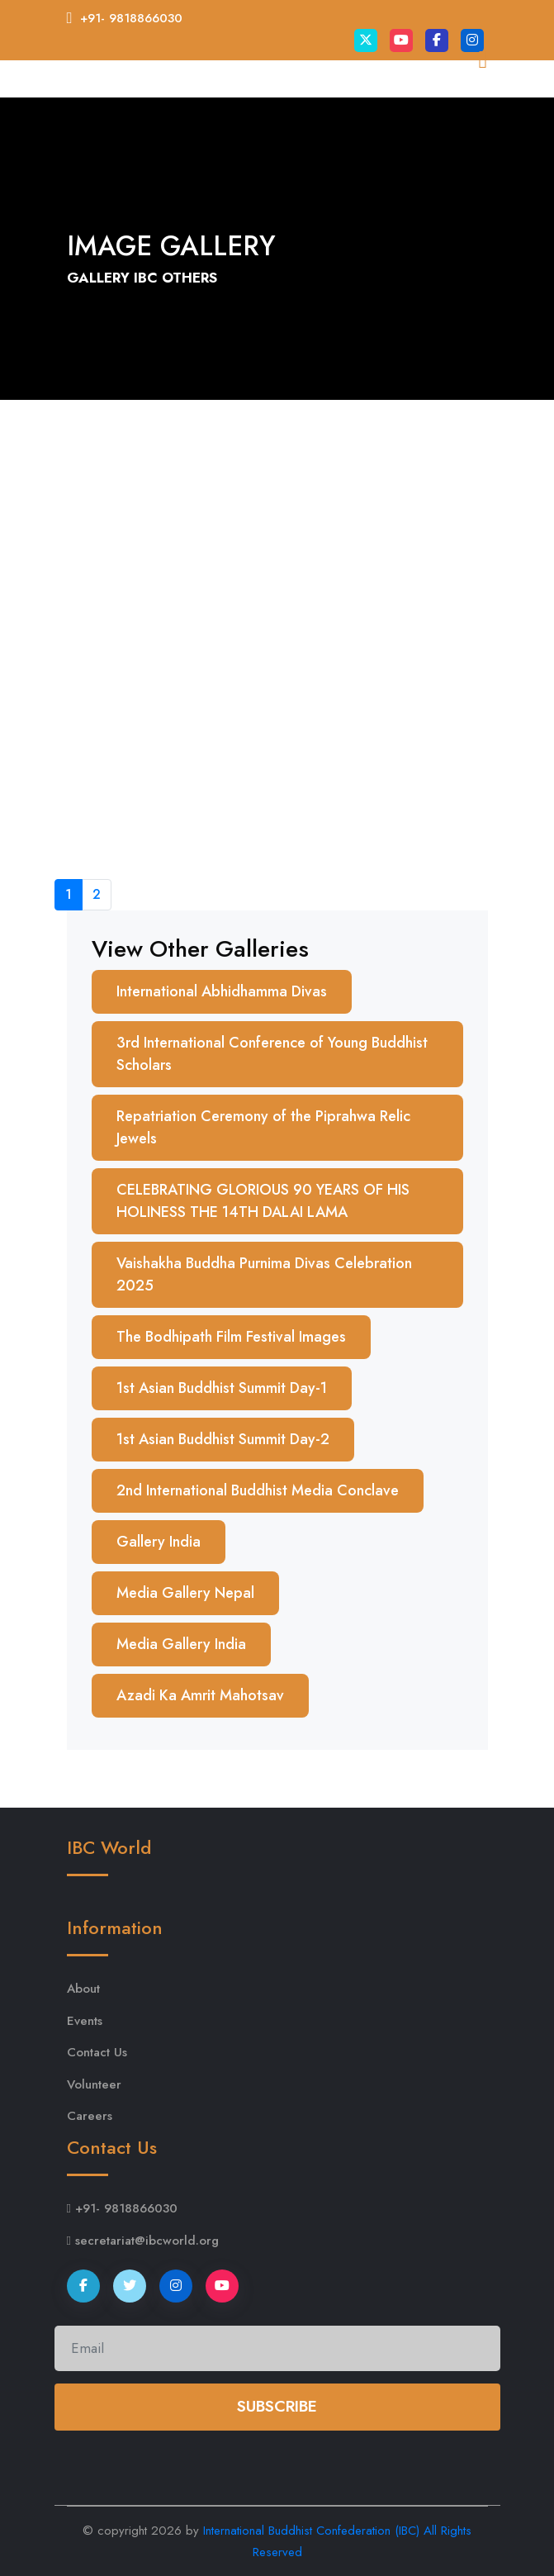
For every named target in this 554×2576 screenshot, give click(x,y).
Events (84, 2021)
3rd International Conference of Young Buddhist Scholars (272, 1054)
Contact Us (97, 2052)
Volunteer (94, 2084)
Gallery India (158, 1541)
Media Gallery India (181, 1644)
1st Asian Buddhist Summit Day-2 (222, 1439)
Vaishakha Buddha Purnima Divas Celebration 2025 (264, 1274)
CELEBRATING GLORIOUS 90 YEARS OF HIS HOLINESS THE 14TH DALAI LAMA (263, 1201)
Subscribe (277, 2406)
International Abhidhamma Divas (221, 991)
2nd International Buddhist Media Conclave (257, 1490)
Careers (89, 2116)
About (83, 1989)
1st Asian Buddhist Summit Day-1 (221, 1388)
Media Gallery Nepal (185, 1593)
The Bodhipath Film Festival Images (231, 1336)
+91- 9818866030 (131, 18)
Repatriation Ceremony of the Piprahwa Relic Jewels (263, 1127)
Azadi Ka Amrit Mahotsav (200, 1695)
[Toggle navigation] (465, 111)
